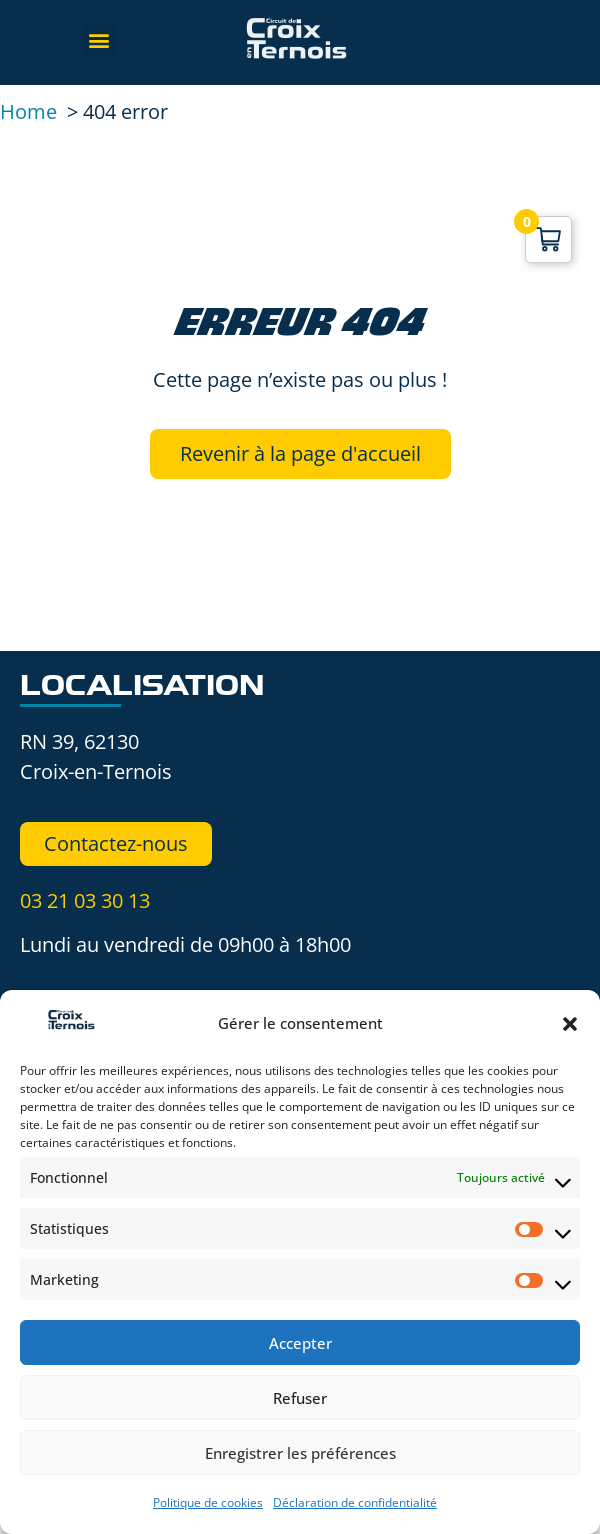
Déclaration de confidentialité (355, 1502)
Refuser (300, 1398)
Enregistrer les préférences (300, 1453)
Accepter (300, 1343)
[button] (570, 1024)
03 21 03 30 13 (85, 900)
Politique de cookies (208, 1502)
